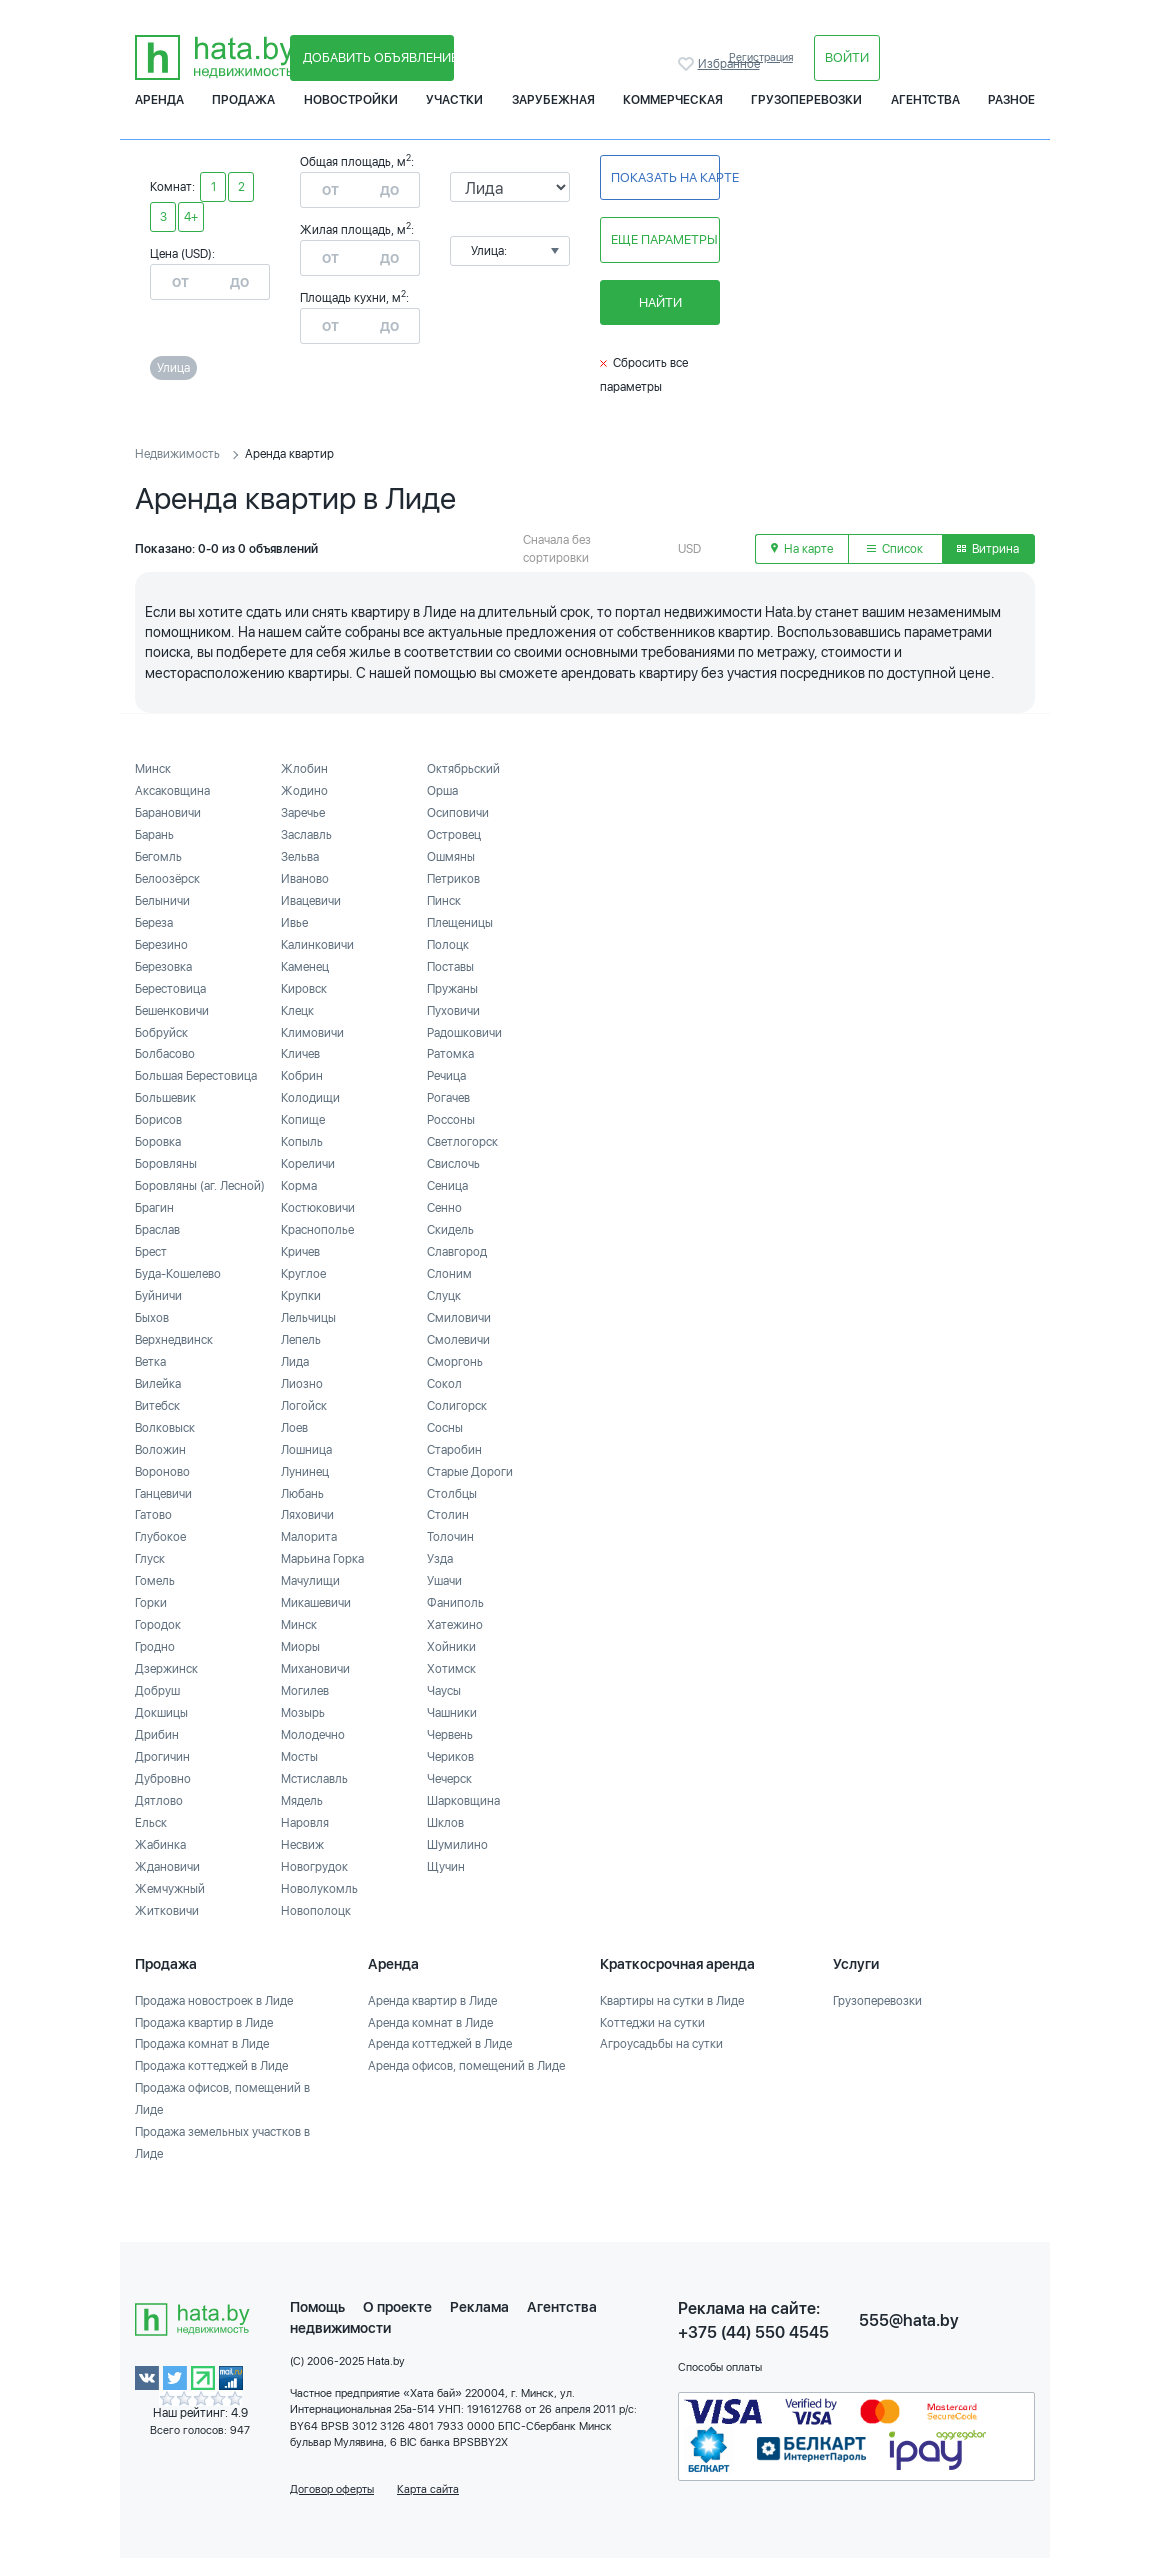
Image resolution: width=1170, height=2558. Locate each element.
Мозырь (303, 1713)
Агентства (925, 100)
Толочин (450, 1537)
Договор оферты (332, 2489)
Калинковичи (317, 945)
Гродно (155, 1647)
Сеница (447, 1186)
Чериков (450, 1757)
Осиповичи (458, 813)
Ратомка (450, 1054)
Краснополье (317, 1230)
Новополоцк (316, 1911)
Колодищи (310, 1098)
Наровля (305, 1823)
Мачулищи (310, 1581)
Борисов (158, 1120)
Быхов (152, 1318)
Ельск (151, 1823)
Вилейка (158, 1384)
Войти (847, 57)
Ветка (150, 1362)
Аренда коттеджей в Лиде (440, 2044)
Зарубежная (553, 100)
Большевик (165, 1098)
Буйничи (158, 1296)
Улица (173, 368)
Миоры (300, 1647)
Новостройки (351, 100)
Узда (440, 1559)
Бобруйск (161, 1033)
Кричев (300, 1252)
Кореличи (308, 1164)
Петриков (453, 879)
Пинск (444, 901)
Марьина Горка (322, 1559)
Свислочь (453, 1164)
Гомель (155, 1581)
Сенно (444, 1208)
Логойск (304, 1406)
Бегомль (158, 857)
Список (895, 549)
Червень (450, 1735)
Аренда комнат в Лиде (430, 2023)
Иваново (305, 879)
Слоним (449, 1274)
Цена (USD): (182, 254)
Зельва (300, 857)
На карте (802, 549)
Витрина (988, 549)
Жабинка (160, 1845)
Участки (454, 100)
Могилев (305, 1691)
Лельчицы (308, 1318)
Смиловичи (459, 1318)
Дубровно (163, 1779)
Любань (302, 1494)
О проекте (397, 2307)
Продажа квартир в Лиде (204, 2023)
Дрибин (157, 1735)
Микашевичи (316, 1603)
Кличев (300, 1054)
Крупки (301, 1296)
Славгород (457, 1252)
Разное (1011, 100)
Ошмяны (451, 857)
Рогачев (448, 1098)
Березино (161, 945)
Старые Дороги (470, 1472)
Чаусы (444, 1691)
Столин (448, 1515)
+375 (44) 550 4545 (753, 2332)
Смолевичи (458, 1340)
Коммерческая (673, 100)
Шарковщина (463, 1801)
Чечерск (449, 1779)
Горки (151, 1603)
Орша (442, 791)
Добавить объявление (378, 57)
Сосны (445, 1428)
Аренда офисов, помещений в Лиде (466, 2066)
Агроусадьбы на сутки (661, 2044)
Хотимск (451, 1669)
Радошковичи (464, 1033)
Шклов (445, 1823)
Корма (299, 1186)
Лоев (294, 1428)
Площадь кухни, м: (354, 298)
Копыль (302, 1142)
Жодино (304, 791)
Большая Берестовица (196, 1076)
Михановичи (315, 1669)
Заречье (303, 813)
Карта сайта (428, 2489)
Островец (454, 835)
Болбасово (165, 1054)
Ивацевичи (311, 901)
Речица (446, 1076)
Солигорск (457, 1406)
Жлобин (304, 769)
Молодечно (313, 1735)
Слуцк (444, 1296)
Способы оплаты (720, 2367)
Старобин (454, 1450)
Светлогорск (462, 1142)
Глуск (150, 1559)
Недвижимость (177, 454)
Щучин (446, 1867)
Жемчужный (170, 1889)
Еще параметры (664, 239)
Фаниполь (455, 1603)
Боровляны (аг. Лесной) (200, 1186)
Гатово (153, 1515)
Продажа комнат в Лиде (202, 2044)
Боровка (158, 1142)
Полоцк (448, 945)
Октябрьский (463, 769)
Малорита (309, 1537)
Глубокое (160, 1537)
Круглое (303, 1274)
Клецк (297, 1011)
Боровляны (166, 1164)
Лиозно (302, 1384)
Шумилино (457, 1845)
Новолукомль (319, 1889)
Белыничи (162, 901)
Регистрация (761, 57)
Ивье (294, 923)
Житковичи (167, 1911)
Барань (154, 835)
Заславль (306, 835)
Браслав (157, 1230)
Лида (295, 1362)
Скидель (450, 1230)
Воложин (160, 1450)
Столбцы (452, 1494)
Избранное (688, 64)
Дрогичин (162, 1757)
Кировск (304, 989)
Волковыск (165, 1428)
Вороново (162, 1472)
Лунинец (305, 1472)
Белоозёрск (167, 879)
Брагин (154, 1208)
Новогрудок (314, 1867)
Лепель (301, 1340)
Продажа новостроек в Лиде (214, 2001)
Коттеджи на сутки (652, 2023)
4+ (191, 217)
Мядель (302, 1801)
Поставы (450, 967)
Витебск (157, 1406)
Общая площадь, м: (357, 162)
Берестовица (170, 989)
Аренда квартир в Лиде (432, 2001)
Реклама (479, 2307)
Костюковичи (318, 1208)
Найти (660, 302)
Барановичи (168, 813)
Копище (303, 1120)
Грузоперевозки (806, 100)
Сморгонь (455, 1362)
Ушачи (444, 1581)
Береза (154, 923)
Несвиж (302, 1845)
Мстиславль (314, 1779)
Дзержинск (166, 1669)
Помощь (317, 2307)
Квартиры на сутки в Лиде (672, 2001)
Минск (153, 769)
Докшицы (161, 1713)
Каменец (305, 967)
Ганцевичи (163, 1494)
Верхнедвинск (174, 1340)
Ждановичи (167, 1867)
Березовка (163, 967)
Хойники (451, 1647)
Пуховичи (453, 1011)
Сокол (444, 1384)
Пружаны (452, 989)
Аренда (159, 100)
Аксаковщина (172, 791)
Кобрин (302, 1076)
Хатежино (455, 1625)
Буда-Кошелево (178, 1274)
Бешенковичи (172, 1011)
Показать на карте (665, 177)
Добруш (157, 1691)
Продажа (243, 100)
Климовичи (312, 1033)
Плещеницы (460, 923)
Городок (158, 1625)
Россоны (451, 1120)
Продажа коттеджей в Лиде (211, 2066)
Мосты (299, 1757)
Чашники (452, 1713)
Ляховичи (307, 1515)
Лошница (306, 1450)
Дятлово (159, 1801)
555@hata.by (909, 2320)
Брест (151, 1252)
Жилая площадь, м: (357, 230)
